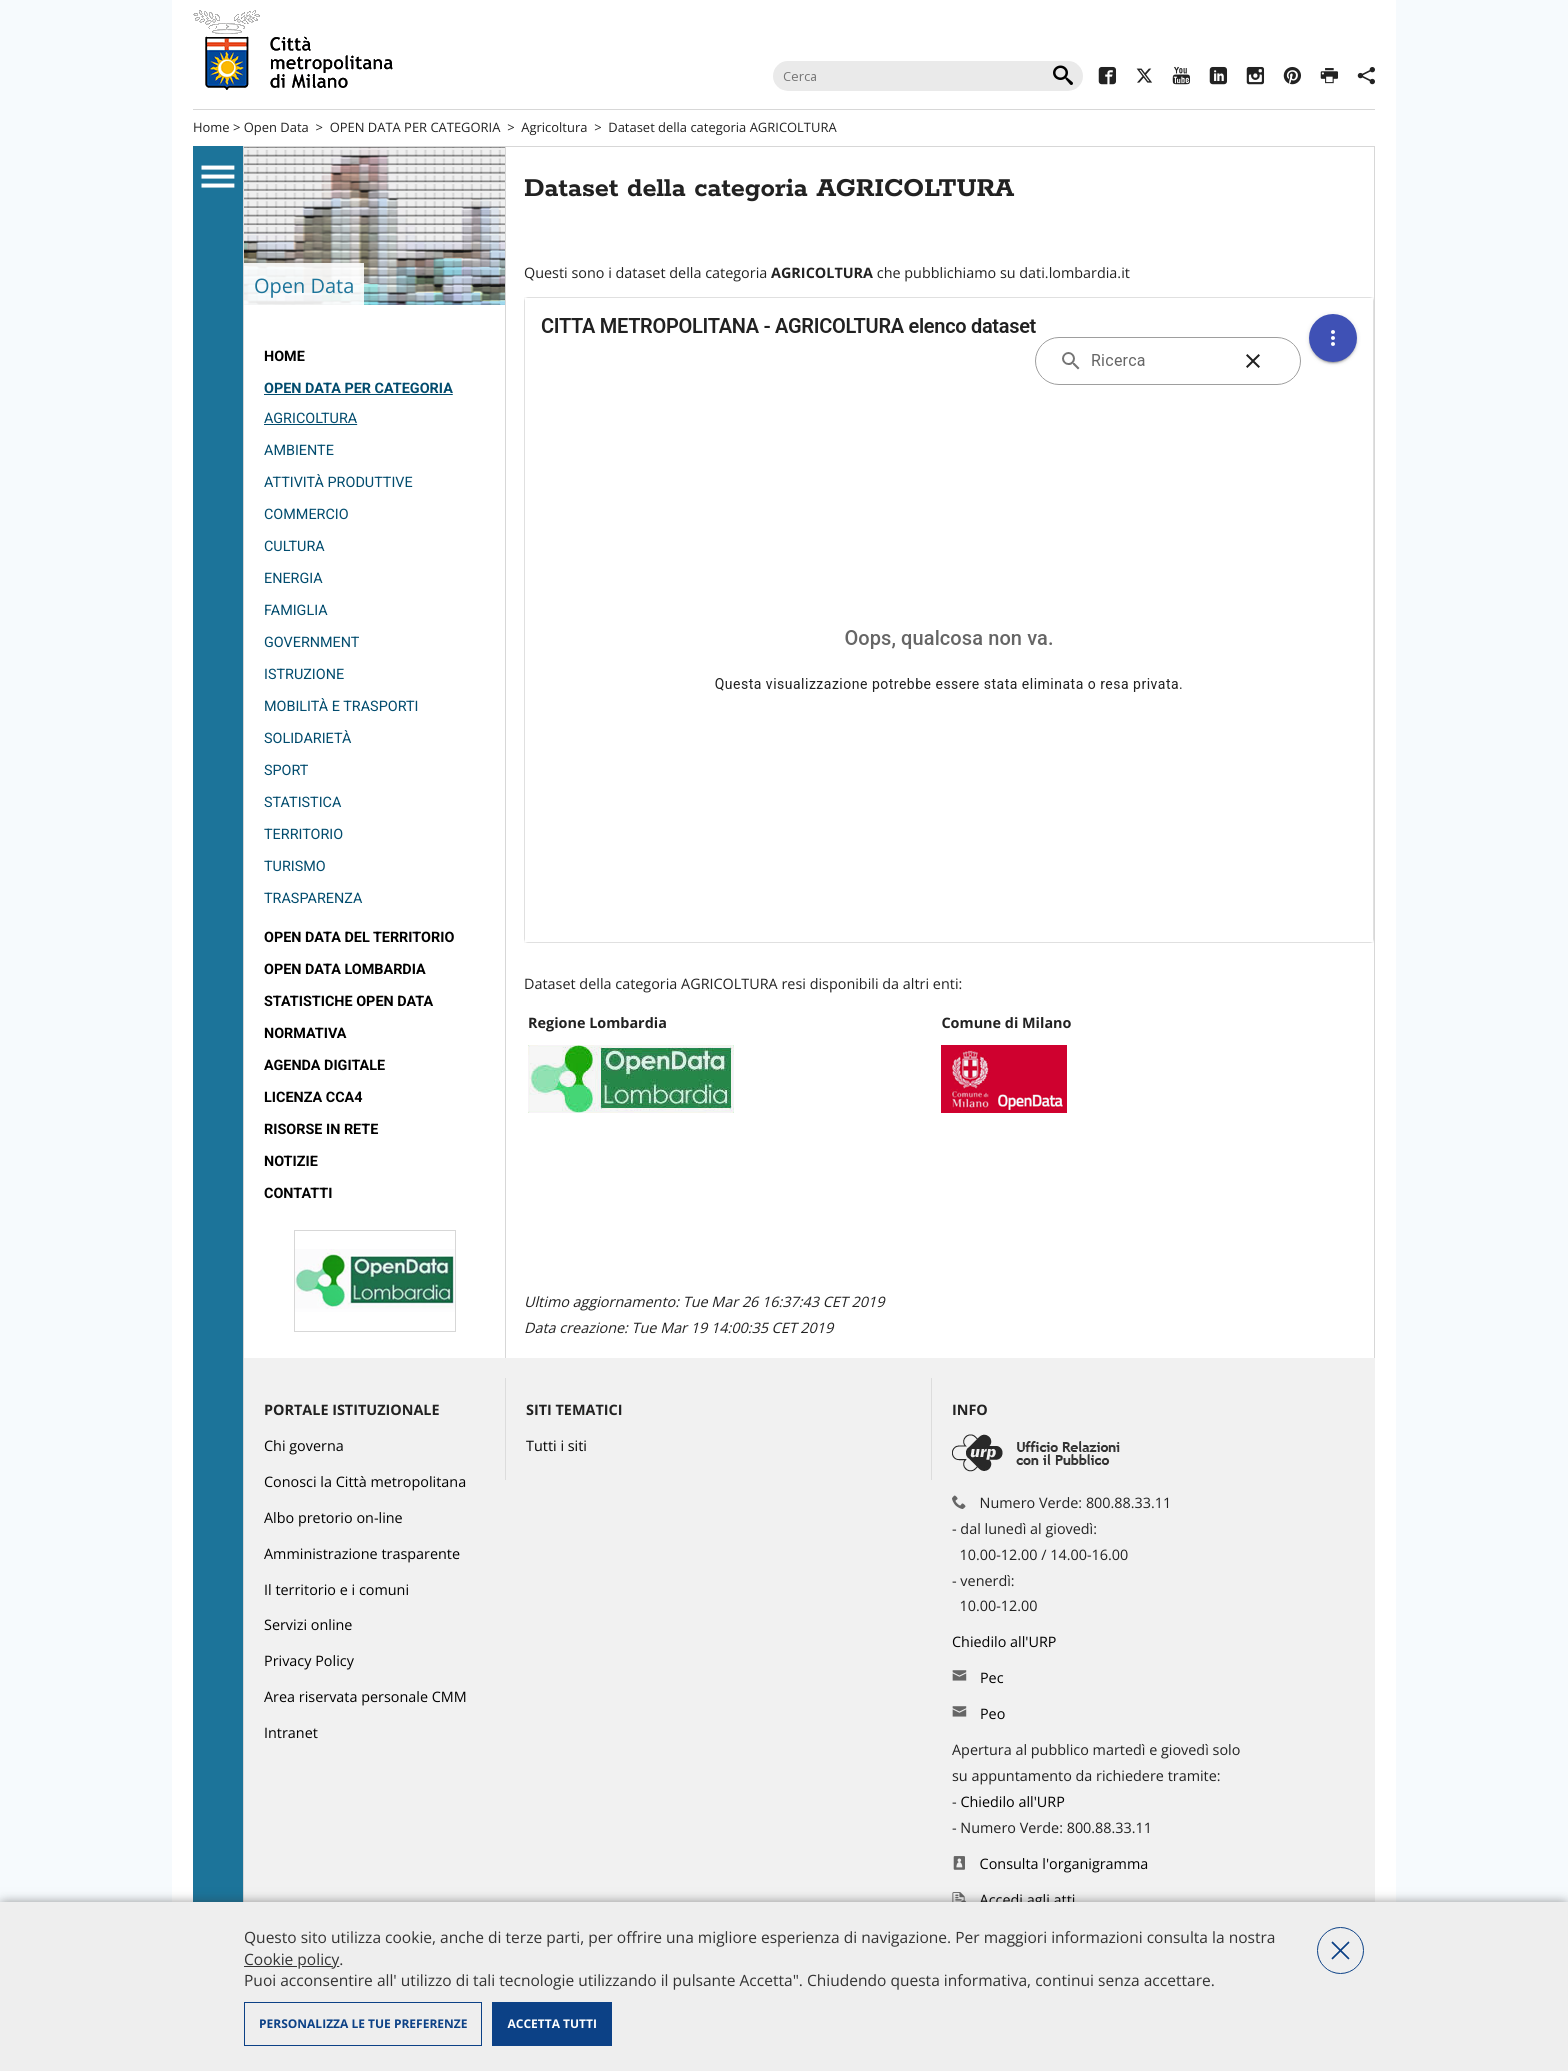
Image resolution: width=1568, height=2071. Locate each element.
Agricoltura (554, 127)
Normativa (305, 1033)
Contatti (298, 1193)
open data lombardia (345, 969)
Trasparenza (313, 898)
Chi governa (304, 1446)
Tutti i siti (556, 1446)
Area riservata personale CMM (365, 1697)
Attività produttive (338, 482)
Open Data (276, 127)
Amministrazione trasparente (362, 1554)
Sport (286, 770)
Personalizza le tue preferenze (363, 2023)
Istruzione (304, 674)
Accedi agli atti (1028, 1900)
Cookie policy (291, 1959)
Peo (992, 1714)
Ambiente (299, 450)
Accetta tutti (551, 2023)
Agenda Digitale (324, 1065)
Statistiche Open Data (348, 1001)
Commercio (306, 514)
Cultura (294, 546)
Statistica (302, 802)
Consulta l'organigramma (1064, 1864)
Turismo (295, 866)
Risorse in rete (321, 1129)
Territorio (303, 834)
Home (211, 127)
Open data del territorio (359, 937)
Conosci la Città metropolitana (365, 1482)
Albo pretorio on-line (333, 1518)
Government (311, 642)
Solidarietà (307, 738)
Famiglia (296, 610)
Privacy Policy (309, 1661)
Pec (992, 1678)
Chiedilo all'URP (1006, 1642)
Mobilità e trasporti (341, 706)
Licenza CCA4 (313, 1097)
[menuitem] (374, 357)
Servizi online (308, 1625)
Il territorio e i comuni (336, 1590)
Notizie (291, 1161)
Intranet (291, 1733)
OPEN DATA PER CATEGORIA (415, 127)
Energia (293, 578)
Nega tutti (1340, 1950)
